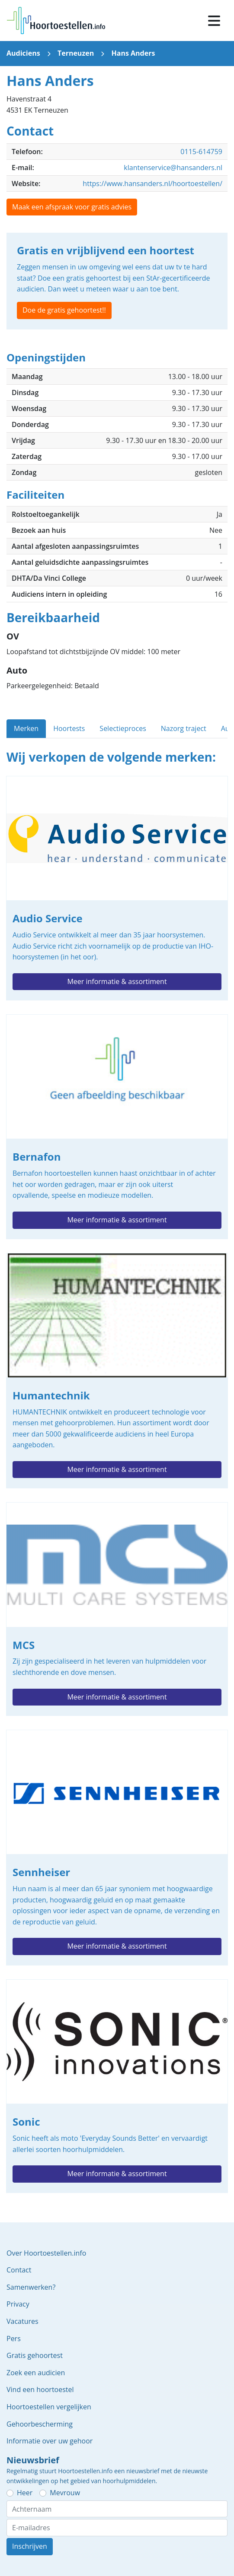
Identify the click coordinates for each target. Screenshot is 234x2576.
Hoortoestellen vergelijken (48, 2406)
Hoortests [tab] (69, 728)
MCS (117, 1609)
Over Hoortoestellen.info (46, 2253)
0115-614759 (201, 151)
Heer (24, 2492)
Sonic (117, 2086)
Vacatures (22, 2321)
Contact (18, 2270)
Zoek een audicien (35, 2372)
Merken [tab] (26, 728)
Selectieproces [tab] (122, 728)
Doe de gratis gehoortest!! (64, 310)
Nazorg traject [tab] (183, 728)
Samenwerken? (30, 2287)
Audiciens (23, 53)
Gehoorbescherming (39, 2424)
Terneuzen (76, 53)
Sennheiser (117, 1847)
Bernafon (117, 1126)
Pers (13, 2338)
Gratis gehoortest (34, 2355)
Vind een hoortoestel (40, 2389)
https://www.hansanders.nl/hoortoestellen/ (152, 183)
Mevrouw (65, 2492)
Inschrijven (29, 2546)
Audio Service (117, 888)
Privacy (17, 2304)
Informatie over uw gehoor (49, 2441)
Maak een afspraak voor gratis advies (71, 207)
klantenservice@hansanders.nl (173, 167)
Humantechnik (117, 1371)
